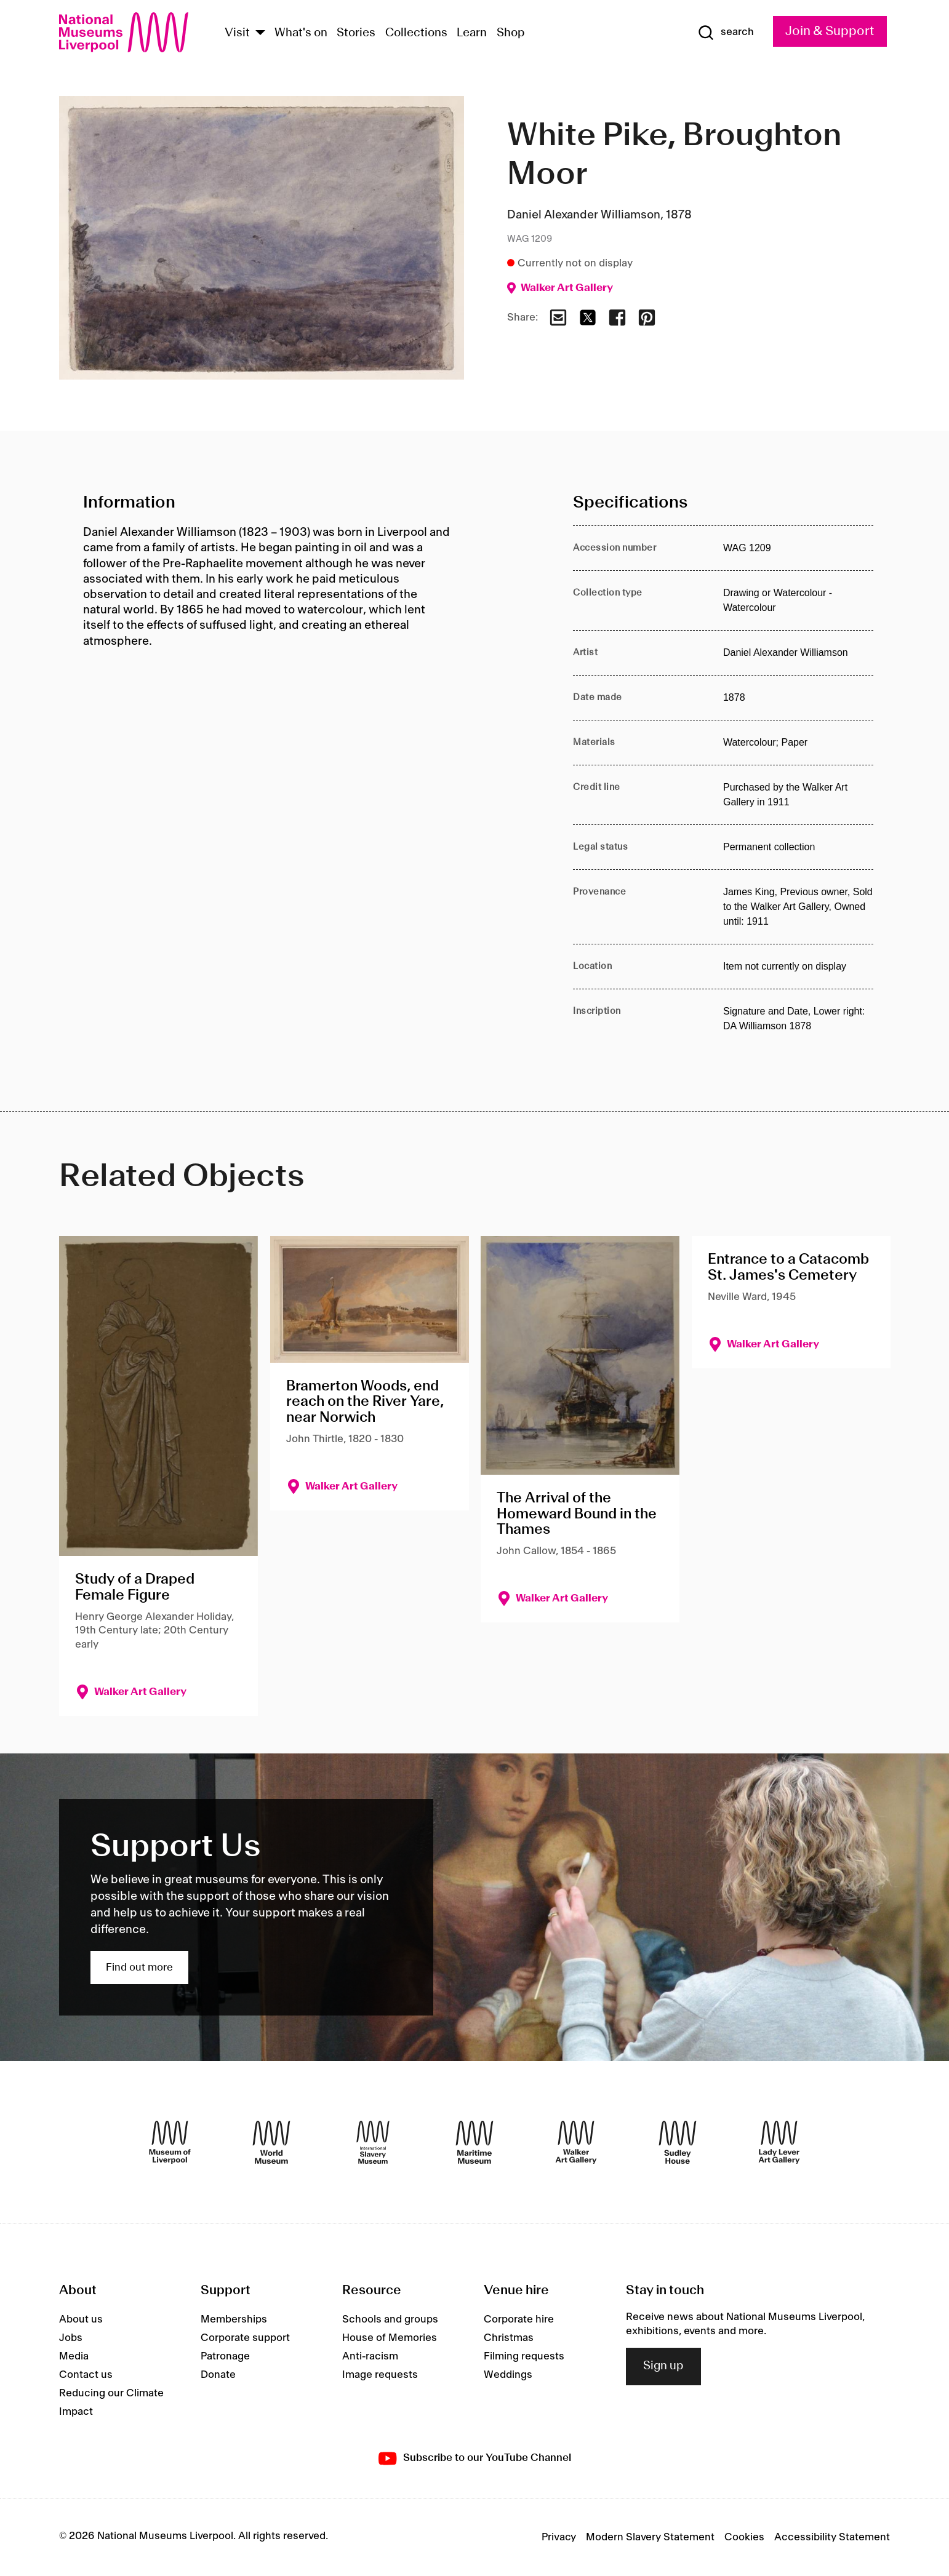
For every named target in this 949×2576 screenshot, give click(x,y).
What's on (300, 33)
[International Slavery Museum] (373, 2142)
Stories (356, 33)
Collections (416, 33)
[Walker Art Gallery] (576, 2142)
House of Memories (389, 2337)
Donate (218, 2374)
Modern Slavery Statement (650, 2537)
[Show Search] (725, 32)
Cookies (744, 2537)
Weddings (508, 2374)
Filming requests (524, 2356)
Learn (472, 33)
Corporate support (245, 2337)
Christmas (509, 2337)
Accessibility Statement (832, 2537)
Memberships (234, 2319)
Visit (237, 33)
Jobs (70, 2337)
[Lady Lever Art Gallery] (779, 2142)
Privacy (559, 2537)
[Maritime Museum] (474, 2142)
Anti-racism (370, 2356)
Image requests (380, 2374)
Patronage (225, 2356)
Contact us (86, 2374)
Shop (511, 33)
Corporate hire (519, 2319)
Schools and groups (390, 2319)
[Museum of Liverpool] (170, 2142)
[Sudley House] (677, 2142)
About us (81, 2319)
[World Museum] (271, 2142)
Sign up (663, 2366)
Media (74, 2356)
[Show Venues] (260, 33)
